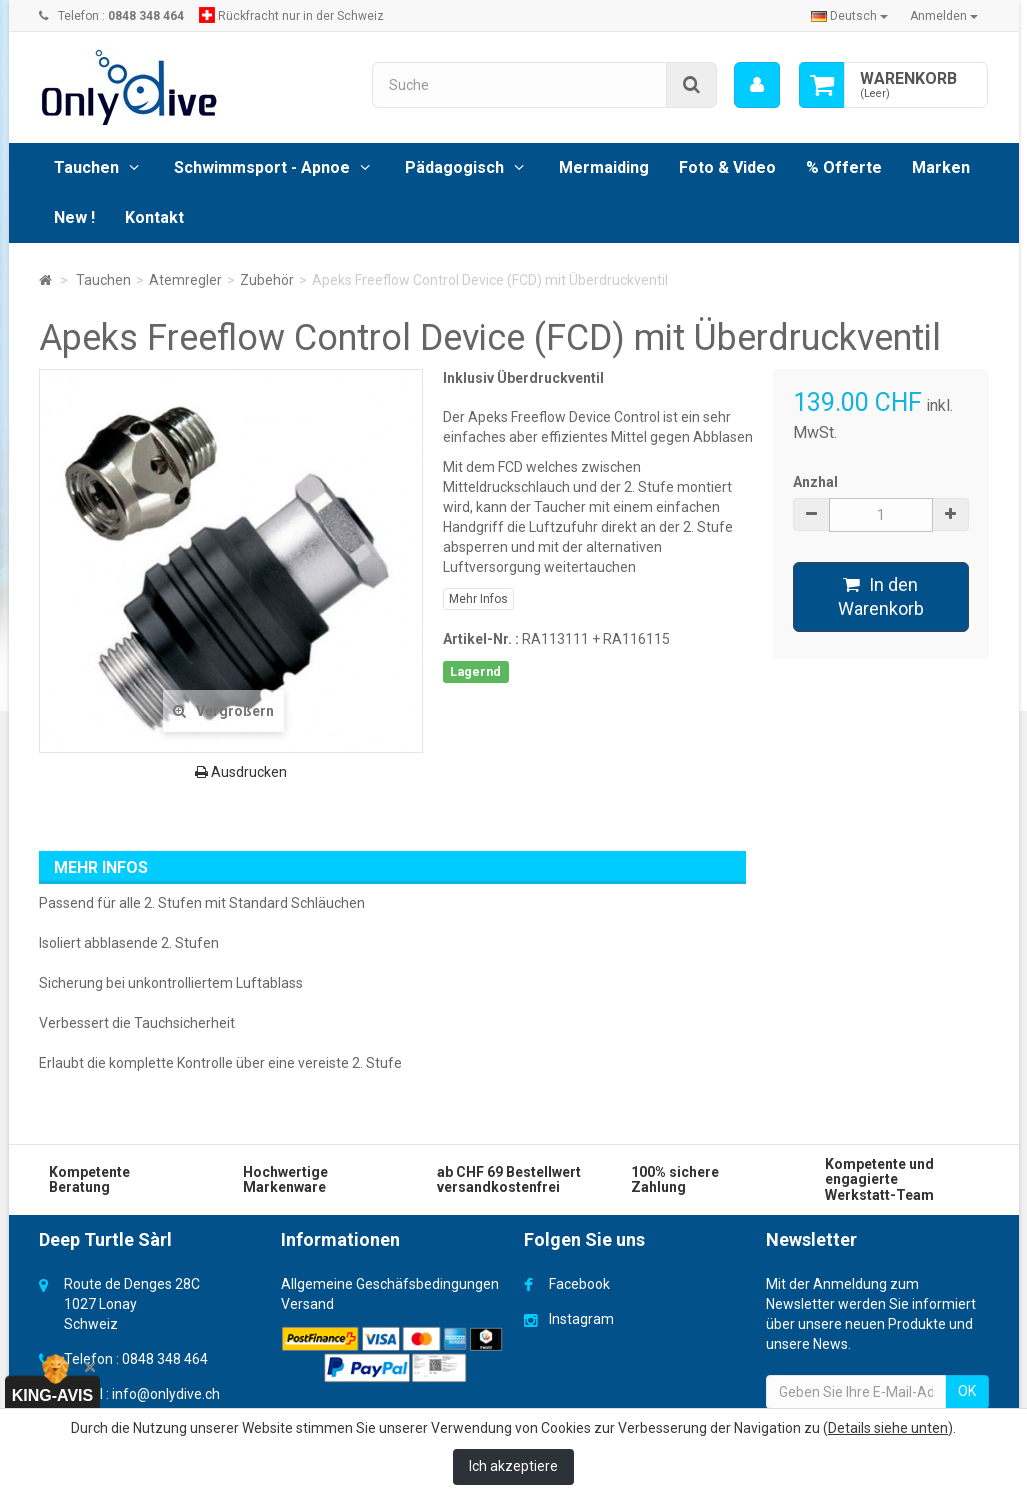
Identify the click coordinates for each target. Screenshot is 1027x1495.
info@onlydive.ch (166, 1394)
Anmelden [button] (944, 16)
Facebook (579, 1284)
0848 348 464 (165, 1359)
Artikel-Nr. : (481, 639)
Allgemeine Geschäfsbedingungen (390, 1284)
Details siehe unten (888, 1428)
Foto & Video (727, 167)
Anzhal (815, 482)
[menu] (756, 85)
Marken (941, 167)
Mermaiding (604, 167)
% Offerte (844, 167)
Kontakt (154, 217)
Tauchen (86, 167)
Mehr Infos (478, 599)
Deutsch (849, 16)
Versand (307, 1304)
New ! (74, 217)
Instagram (581, 1319)
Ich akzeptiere (513, 1466)
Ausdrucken (241, 772)
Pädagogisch (454, 167)
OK (967, 1391)
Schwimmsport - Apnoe (262, 167)
